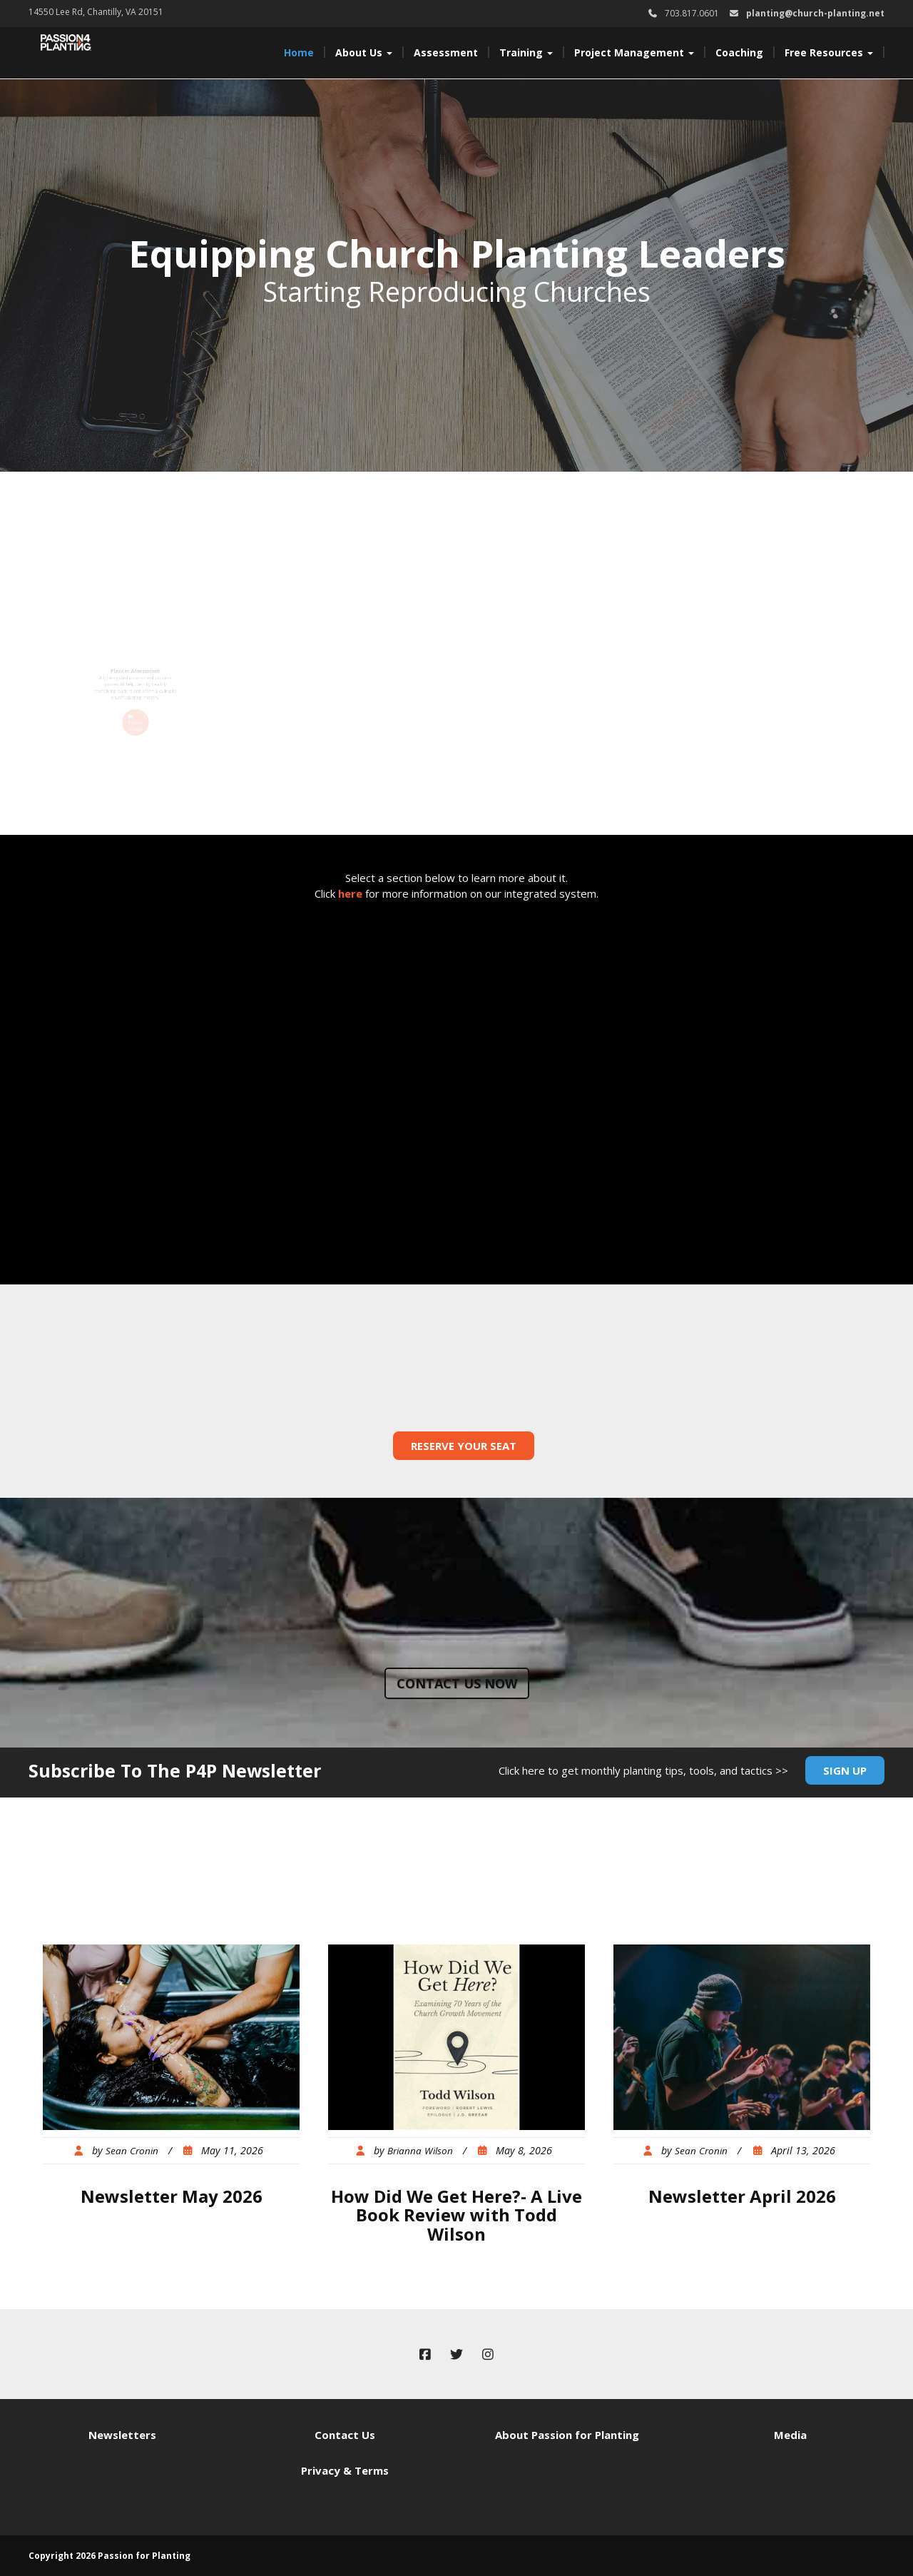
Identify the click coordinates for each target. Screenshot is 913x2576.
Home (299, 52)
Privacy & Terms (345, 2470)
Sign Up (845, 1770)
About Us (363, 52)
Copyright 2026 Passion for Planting (109, 2556)
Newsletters (122, 2435)
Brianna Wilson (420, 2150)
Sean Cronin (132, 2150)
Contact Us (345, 2435)
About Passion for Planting (567, 2435)
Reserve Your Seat (463, 1446)
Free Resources (829, 52)
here (350, 893)
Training (526, 52)
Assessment (446, 52)
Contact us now (457, 1683)
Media (790, 2435)
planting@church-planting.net (815, 13)
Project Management (634, 52)
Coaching (739, 52)
